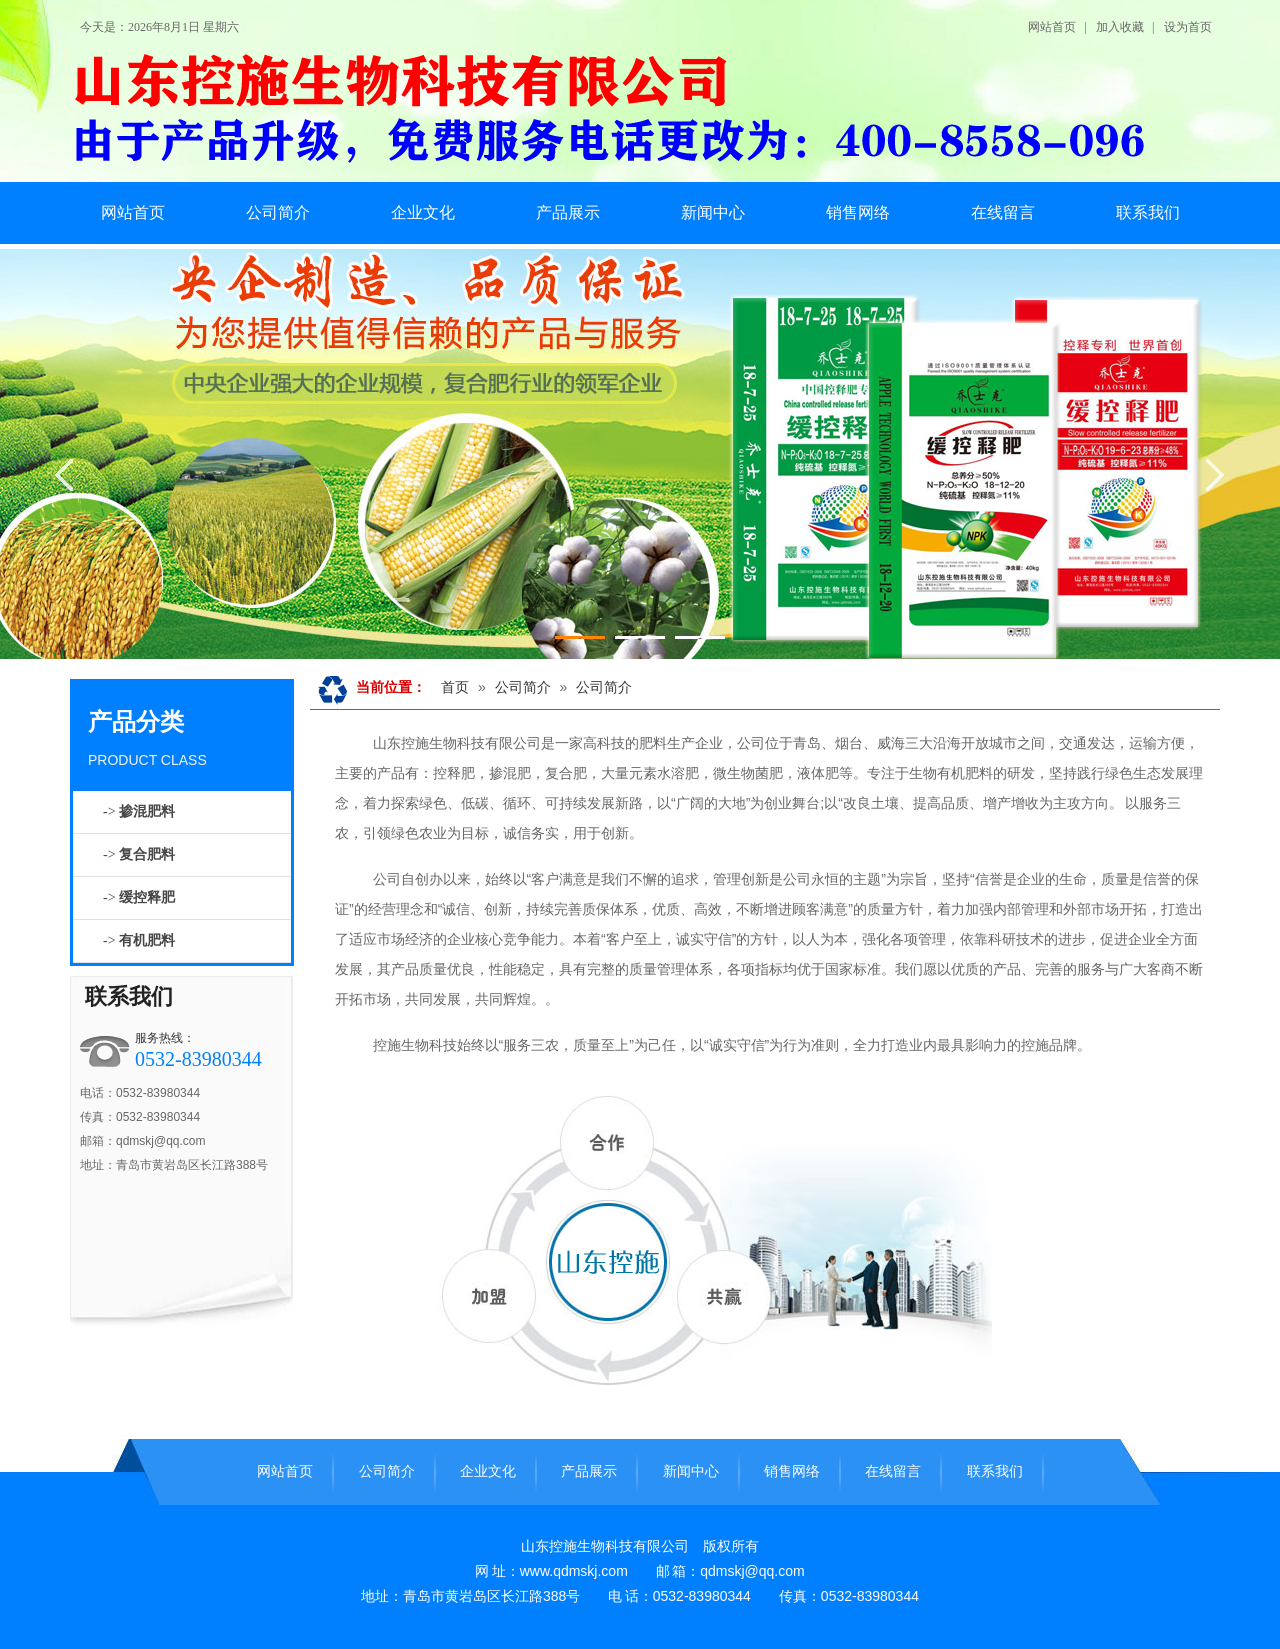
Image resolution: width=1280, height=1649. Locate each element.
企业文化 (488, 1471)
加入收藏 (1120, 27)
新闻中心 (691, 1471)
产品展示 (589, 1471)
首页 (455, 687)
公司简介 (523, 687)
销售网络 (792, 1471)
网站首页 (1052, 27)
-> (139, 811)
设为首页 (1188, 27)
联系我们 (129, 996)
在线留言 (893, 1471)
